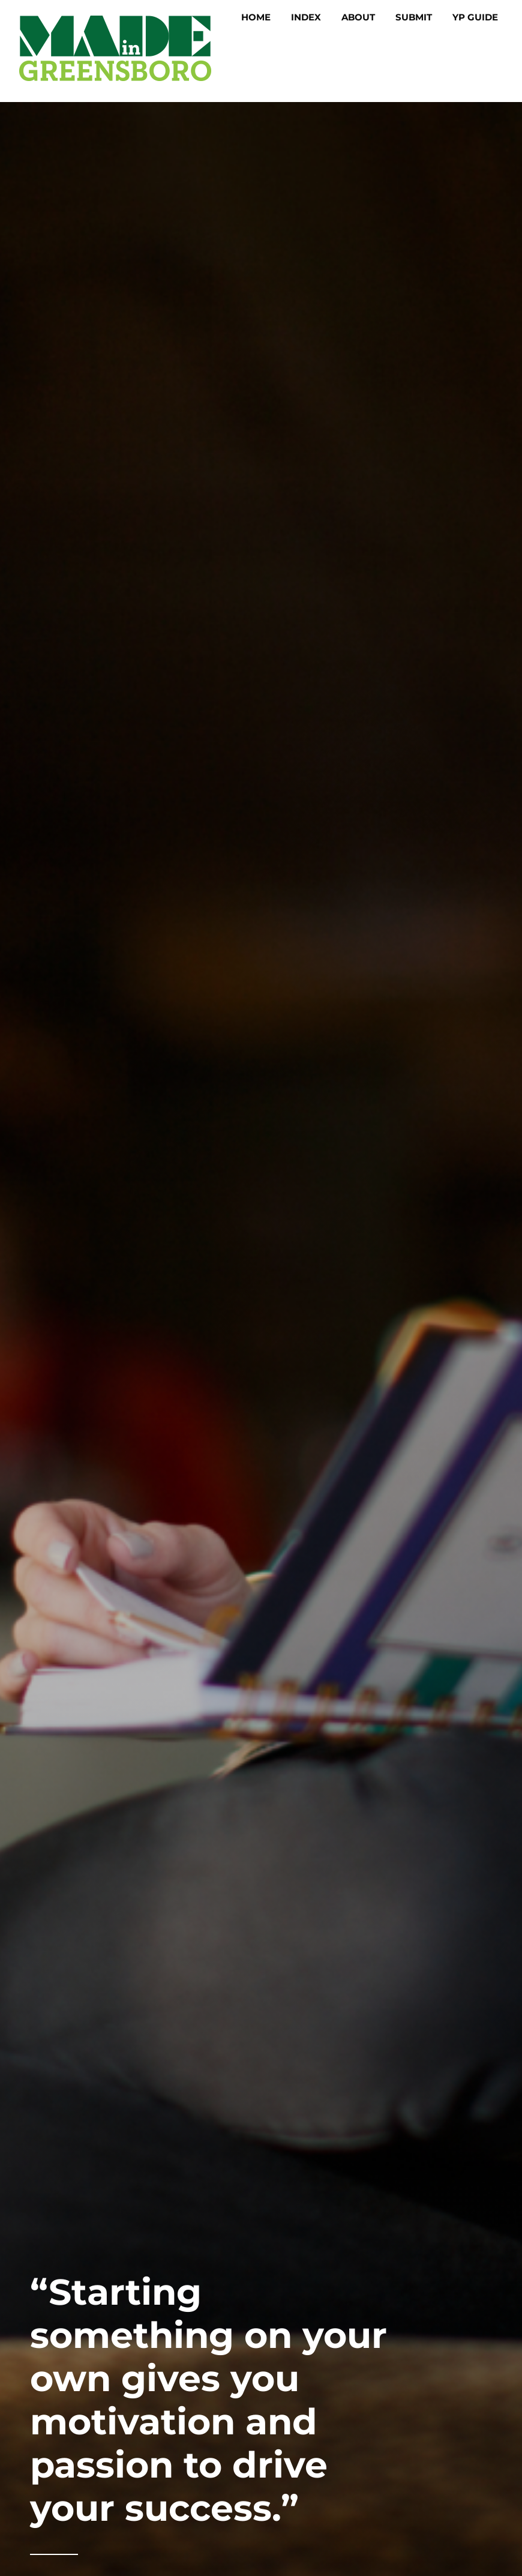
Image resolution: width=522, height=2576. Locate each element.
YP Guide (475, 17)
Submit (413, 17)
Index (306, 17)
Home (256, 17)
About (358, 17)
